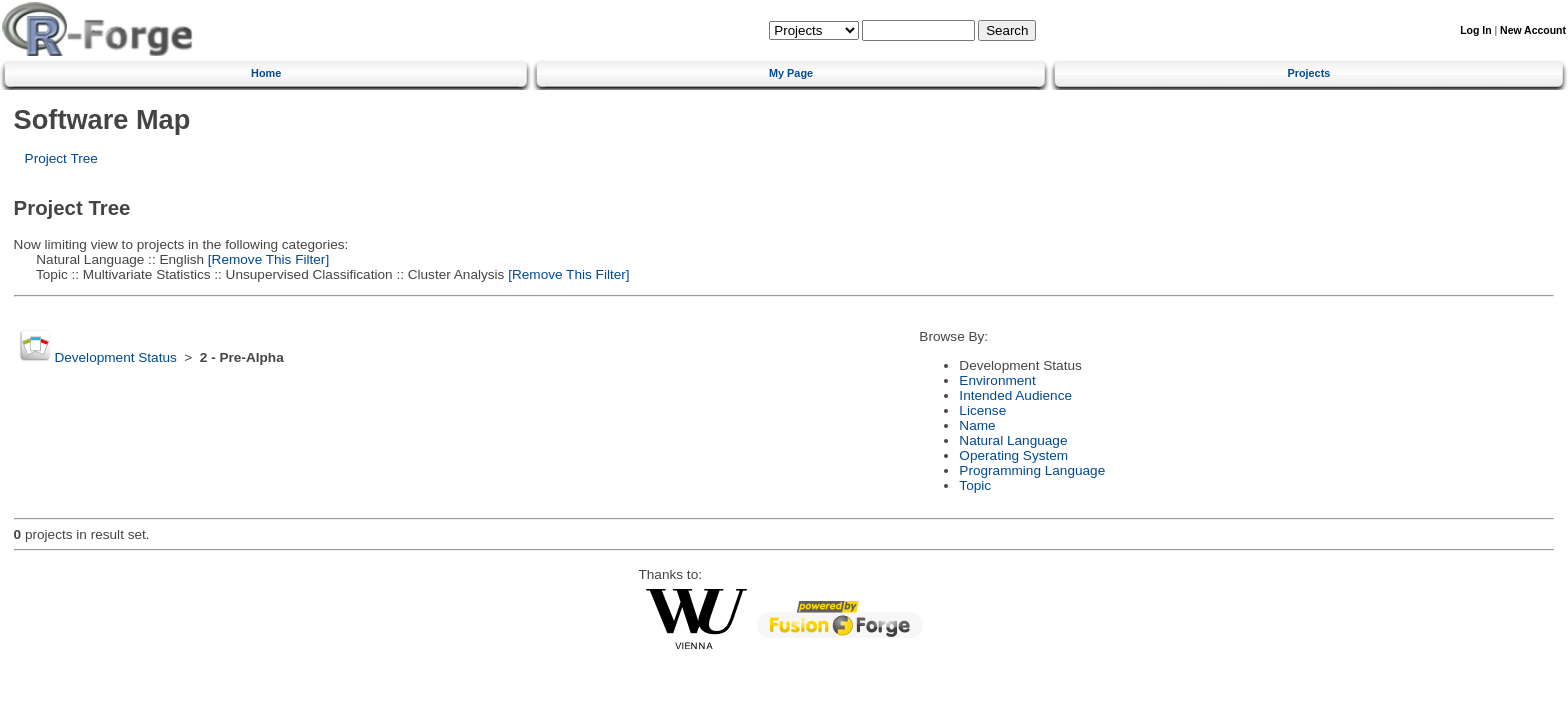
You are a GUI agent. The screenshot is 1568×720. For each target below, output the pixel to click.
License (982, 410)
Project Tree (61, 158)
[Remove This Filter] (266, 259)
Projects (1308, 73)
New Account (1533, 30)
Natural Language (1013, 440)
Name (977, 425)
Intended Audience (1015, 395)
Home (266, 73)
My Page (791, 73)
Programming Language (1032, 470)
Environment (997, 380)
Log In (1475, 30)
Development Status (115, 357)
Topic (975, 485)
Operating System (1013, 455)
